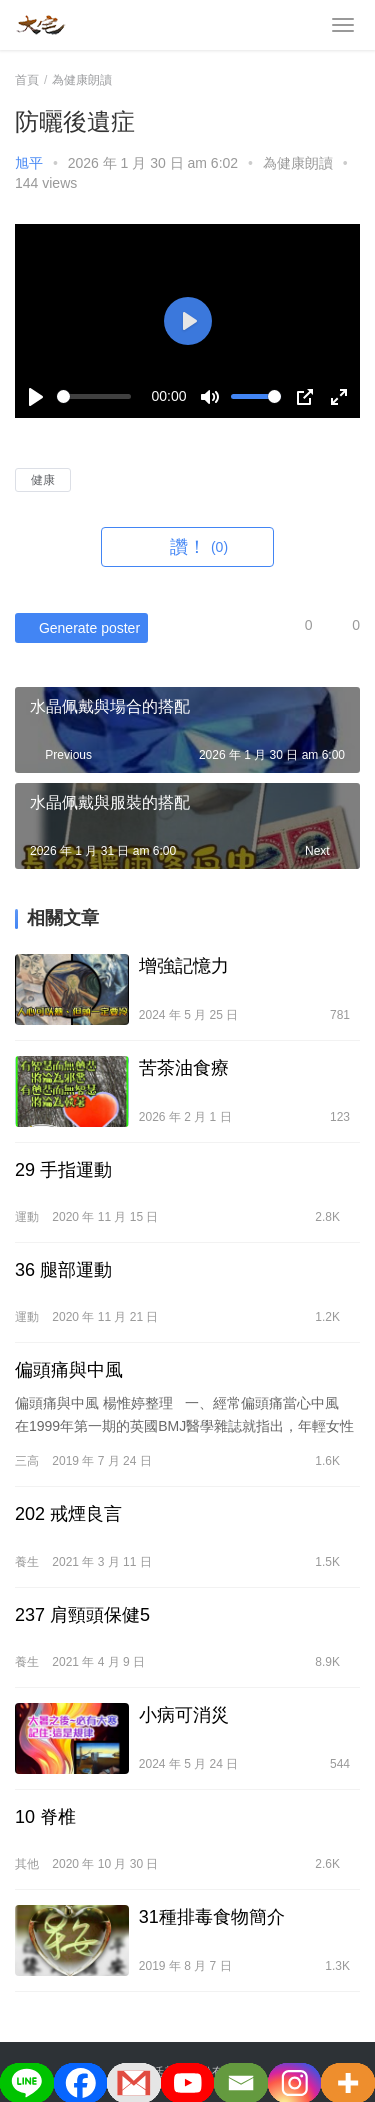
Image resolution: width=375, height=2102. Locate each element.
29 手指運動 (63, 1170)
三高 (27, 1461)
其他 (27, 1864)
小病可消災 (184, 1715)
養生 (27, 1562)
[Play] (36, 397)
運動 (27, 1217)
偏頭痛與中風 (69, 1370)
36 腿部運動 (63, 1270)
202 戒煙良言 (68, 1514)
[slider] (94, 396)
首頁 (27, 80)
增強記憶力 (184, 966)
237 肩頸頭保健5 (82, 1615)
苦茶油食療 (184, 1068)
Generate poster (77, 628)
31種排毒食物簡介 (212, 1917)
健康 (43, 480)
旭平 (29, 163)
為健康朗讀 (298, 163)
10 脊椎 (45, 1817)
